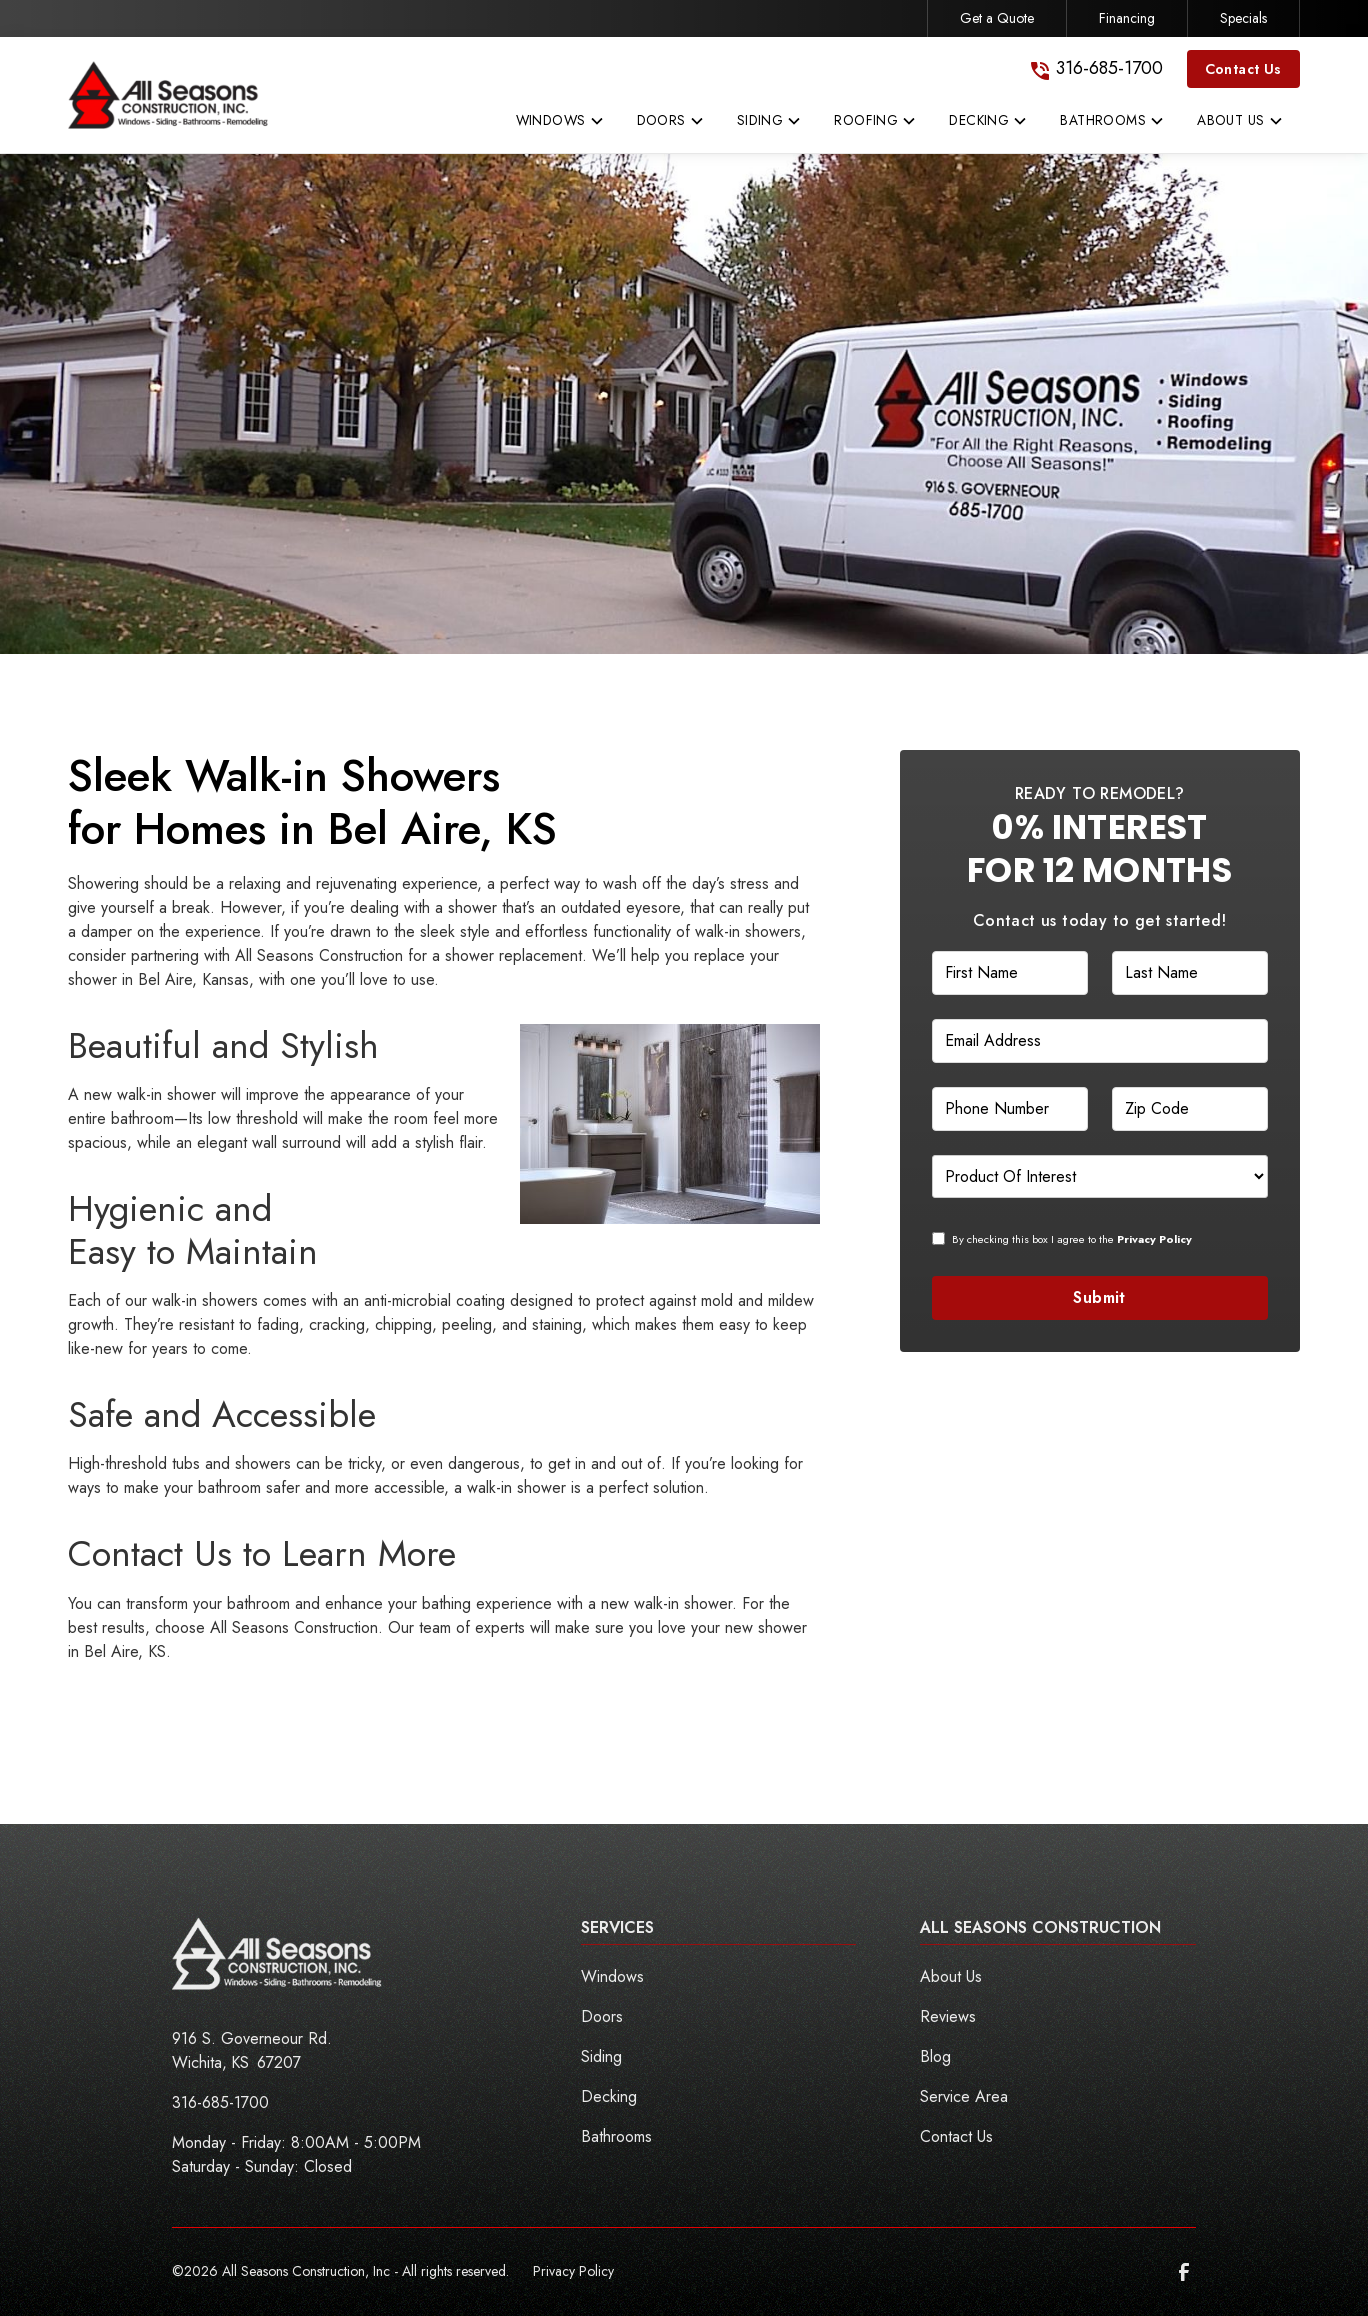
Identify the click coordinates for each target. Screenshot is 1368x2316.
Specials (1243, 18)
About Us (951, 1976)
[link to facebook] (1184, 2272)
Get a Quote (997, 18)
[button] (560, 125)
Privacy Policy (573, 2271)
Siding (601, 2056)
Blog (935, 2056)
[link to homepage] (168, 95)
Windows (612, 1976)
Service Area (964, 2096)
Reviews (948, 2016)
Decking (609, 2096)
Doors (602, 2016)
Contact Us (1243, 69)
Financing (1127, 18)
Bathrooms (616, 2136)
